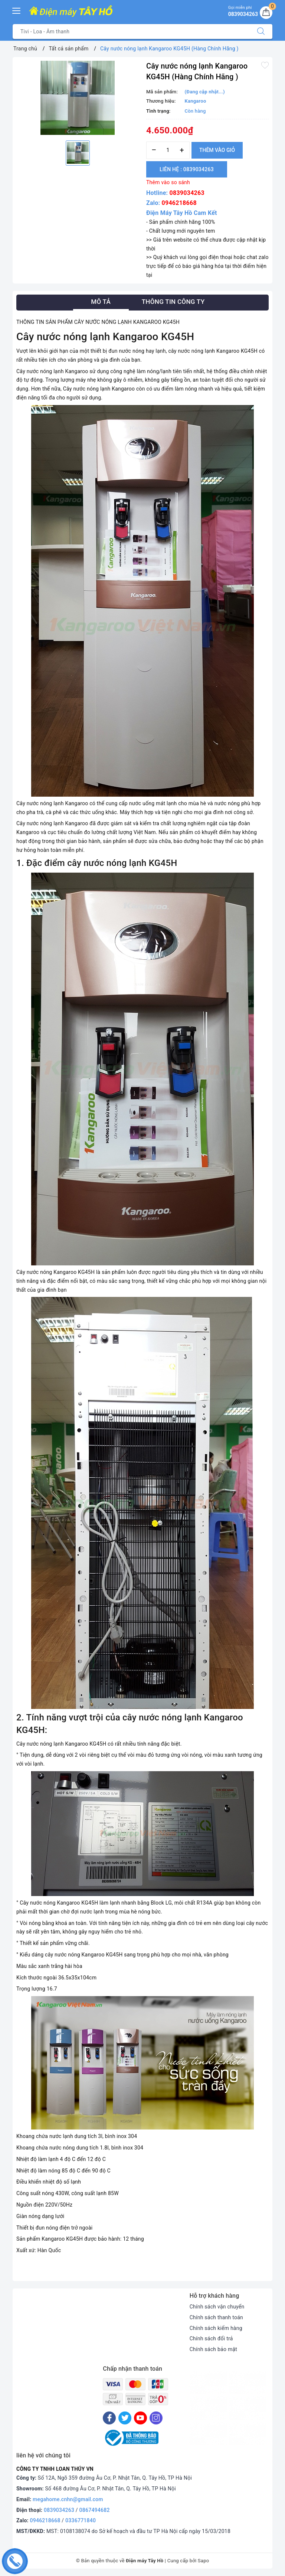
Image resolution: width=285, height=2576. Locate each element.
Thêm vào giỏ (217, 150)
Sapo (203, 2560)
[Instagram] (156, 2417)
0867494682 (94, 2510)
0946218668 (179, 202)
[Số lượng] (167, 150)
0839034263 (187, 192)
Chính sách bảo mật (213, 2349)
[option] (77, 98)
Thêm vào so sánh (168, 182)
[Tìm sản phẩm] (131, 31)
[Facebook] (109, 2417)
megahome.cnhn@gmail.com (68, 2499)
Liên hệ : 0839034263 (187, 169)
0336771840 (80, 2520)
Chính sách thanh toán (216, 2317)
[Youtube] (140, 2417)
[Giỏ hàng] (266, 12)
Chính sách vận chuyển (217, 2307)
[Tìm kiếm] (260, 31)
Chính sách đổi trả (211, 2338)
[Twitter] (124, 2417)
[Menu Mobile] (17, 10)
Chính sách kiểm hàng (216, 2328)
